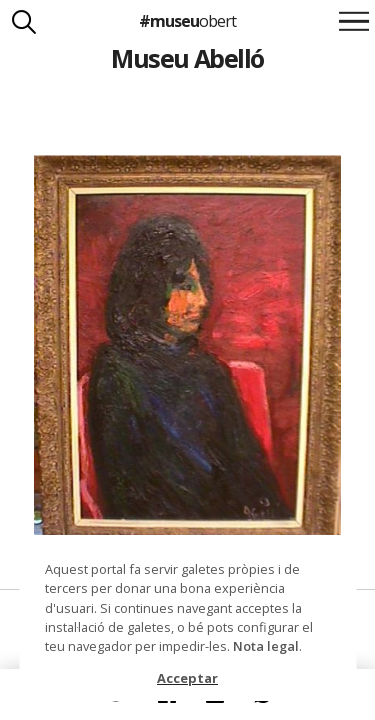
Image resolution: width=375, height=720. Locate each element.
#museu (187, 21)
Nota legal (266, 646)
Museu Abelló (187, 58)
